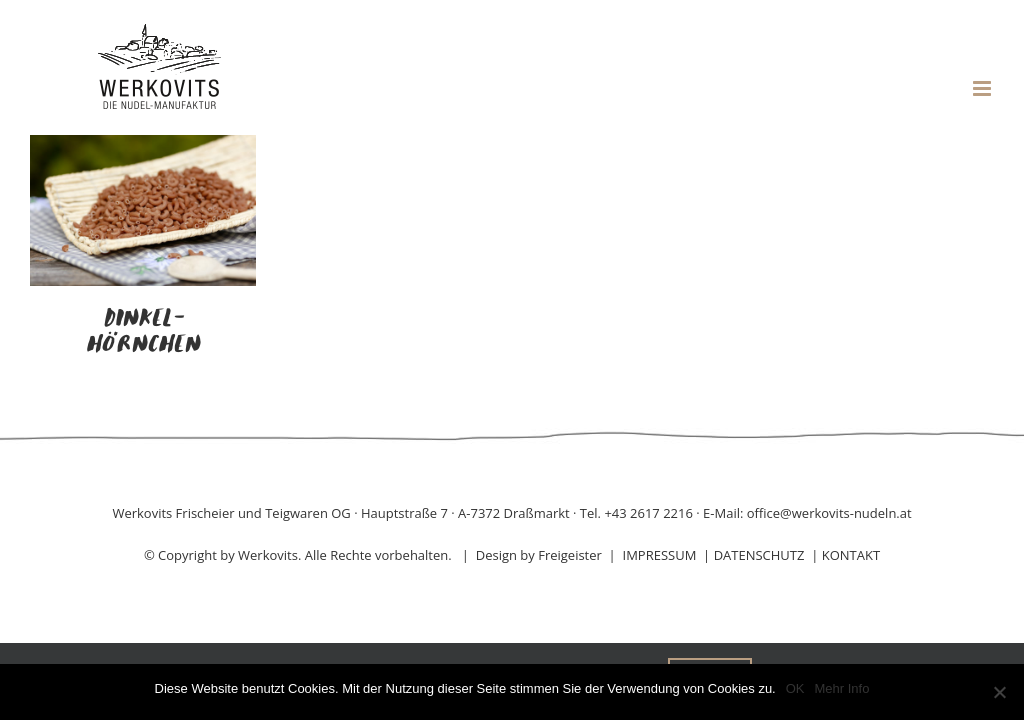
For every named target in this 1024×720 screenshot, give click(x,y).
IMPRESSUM (660, 555)
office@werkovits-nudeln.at (829, 513)
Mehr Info (842, 688)
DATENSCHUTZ (759, 555)
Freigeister (570, 555)
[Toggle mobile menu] (983, 88)
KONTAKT (851, 555)
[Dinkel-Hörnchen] (143, 147)
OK (795, 688)
